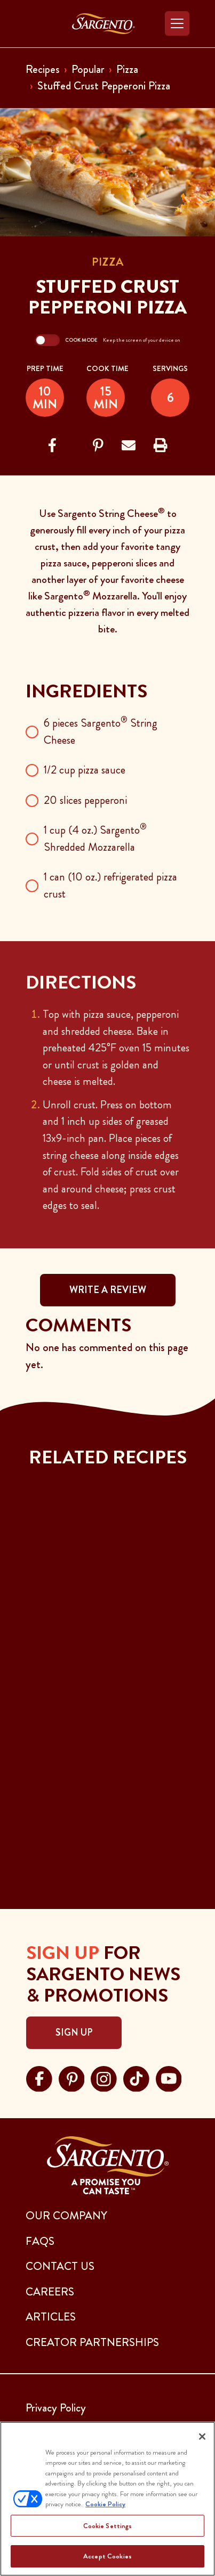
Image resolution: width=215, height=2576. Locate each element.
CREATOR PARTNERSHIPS (92, 2342)
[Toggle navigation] (177, 23)
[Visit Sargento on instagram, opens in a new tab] (104, 2077)
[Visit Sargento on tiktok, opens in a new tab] (136, 2077)
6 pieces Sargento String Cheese (100, 731)
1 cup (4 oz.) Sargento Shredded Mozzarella (95, 838)
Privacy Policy (56, 2408)
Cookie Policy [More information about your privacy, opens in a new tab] (105, 2504)
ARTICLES (51, 2317)
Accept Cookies (107, 2556)
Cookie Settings (107, 2526)
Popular (88, 69)
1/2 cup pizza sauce (84, 770)
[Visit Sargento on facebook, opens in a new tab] (39, 2077)
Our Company (66, 2216)
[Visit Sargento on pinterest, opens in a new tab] (72, 2077)
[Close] (202, 2436)
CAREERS (50, 2292)
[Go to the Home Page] (103, 24)
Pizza (127, 69)
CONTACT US (60, 2266)
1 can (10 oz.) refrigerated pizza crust (110, 885)
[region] (107, 2499)
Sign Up (73, 2032)
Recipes (43, 69)
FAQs (40, 2241)
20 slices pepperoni (85, 800)
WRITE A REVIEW (107, 1290)
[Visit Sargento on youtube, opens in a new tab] (169, 2077)
